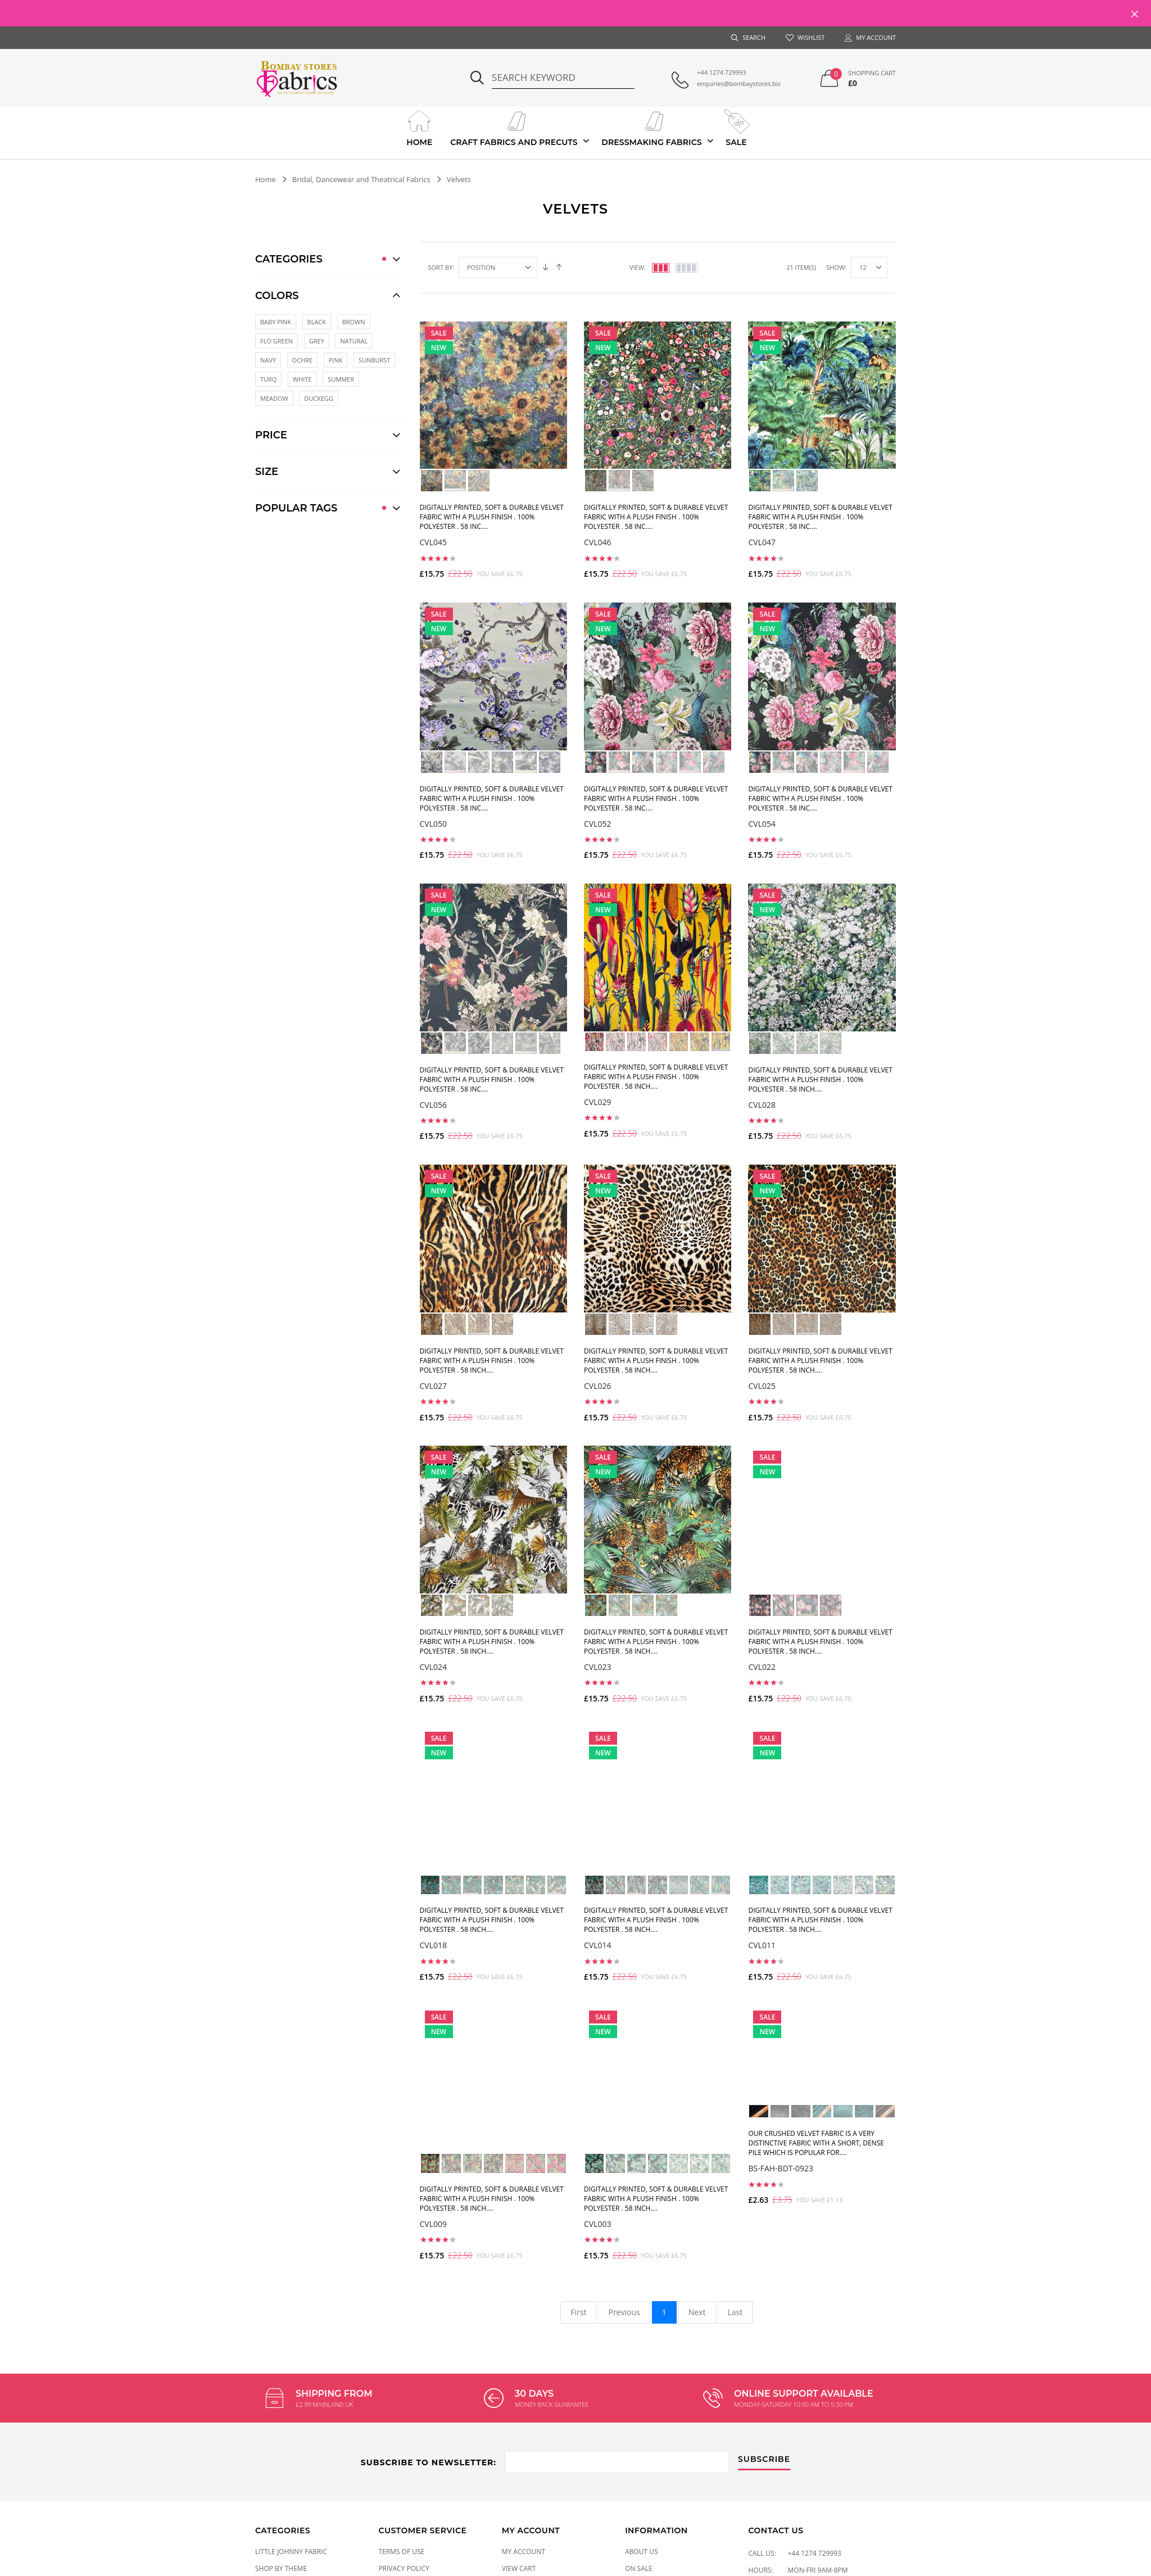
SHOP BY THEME (281, 2568)
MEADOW (274, 398)
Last (734, 2312)
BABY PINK (275, 322)
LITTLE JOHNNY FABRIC (291, 2551)
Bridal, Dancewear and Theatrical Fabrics (361, 179)
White (302, 379)
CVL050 (433, 823)
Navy (268, 360)
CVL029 (597, 1102)
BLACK (316, 322)
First (578, 2312)
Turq (268, 379)
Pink (336, 360)
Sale (736, 127)
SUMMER (341, 379)
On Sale (638, 2568)
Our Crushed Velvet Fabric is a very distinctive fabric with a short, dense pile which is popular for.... (815, 2143)
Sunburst (374, 360)
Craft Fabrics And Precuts (514, 127)
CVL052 (597, 823)
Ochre (302, 360)
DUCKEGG (318, 398)
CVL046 (597, 542)
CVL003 (597, 2224)
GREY (316, 341)
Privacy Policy (403, 2568)
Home (419, 127)
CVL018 (433, 1945)
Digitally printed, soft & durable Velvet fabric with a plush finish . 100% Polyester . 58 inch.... (656, 1076)
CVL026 (597, 1385)
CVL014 (597, 1945)
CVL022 (762, 1667)
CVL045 (433, 542)
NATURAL (354, 341)
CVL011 (762, 1945)
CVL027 (433, 1385)
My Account (523, 2551)
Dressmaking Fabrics (651, 127)
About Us (641, 2551)
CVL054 (762, 823)
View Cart (519, 2568)
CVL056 (433, 1104)
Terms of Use (401, 2551)
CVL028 (762, 1104)
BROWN (353, 322)
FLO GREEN (276, 341)
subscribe (764, 2459)
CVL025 (762, 1385)
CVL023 (597, 1667)
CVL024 (433, 1667)
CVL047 (762, 542)
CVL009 (433, 2224)
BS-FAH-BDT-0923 (780, 2168)
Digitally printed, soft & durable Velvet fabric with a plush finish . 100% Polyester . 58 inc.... (492, 516)
